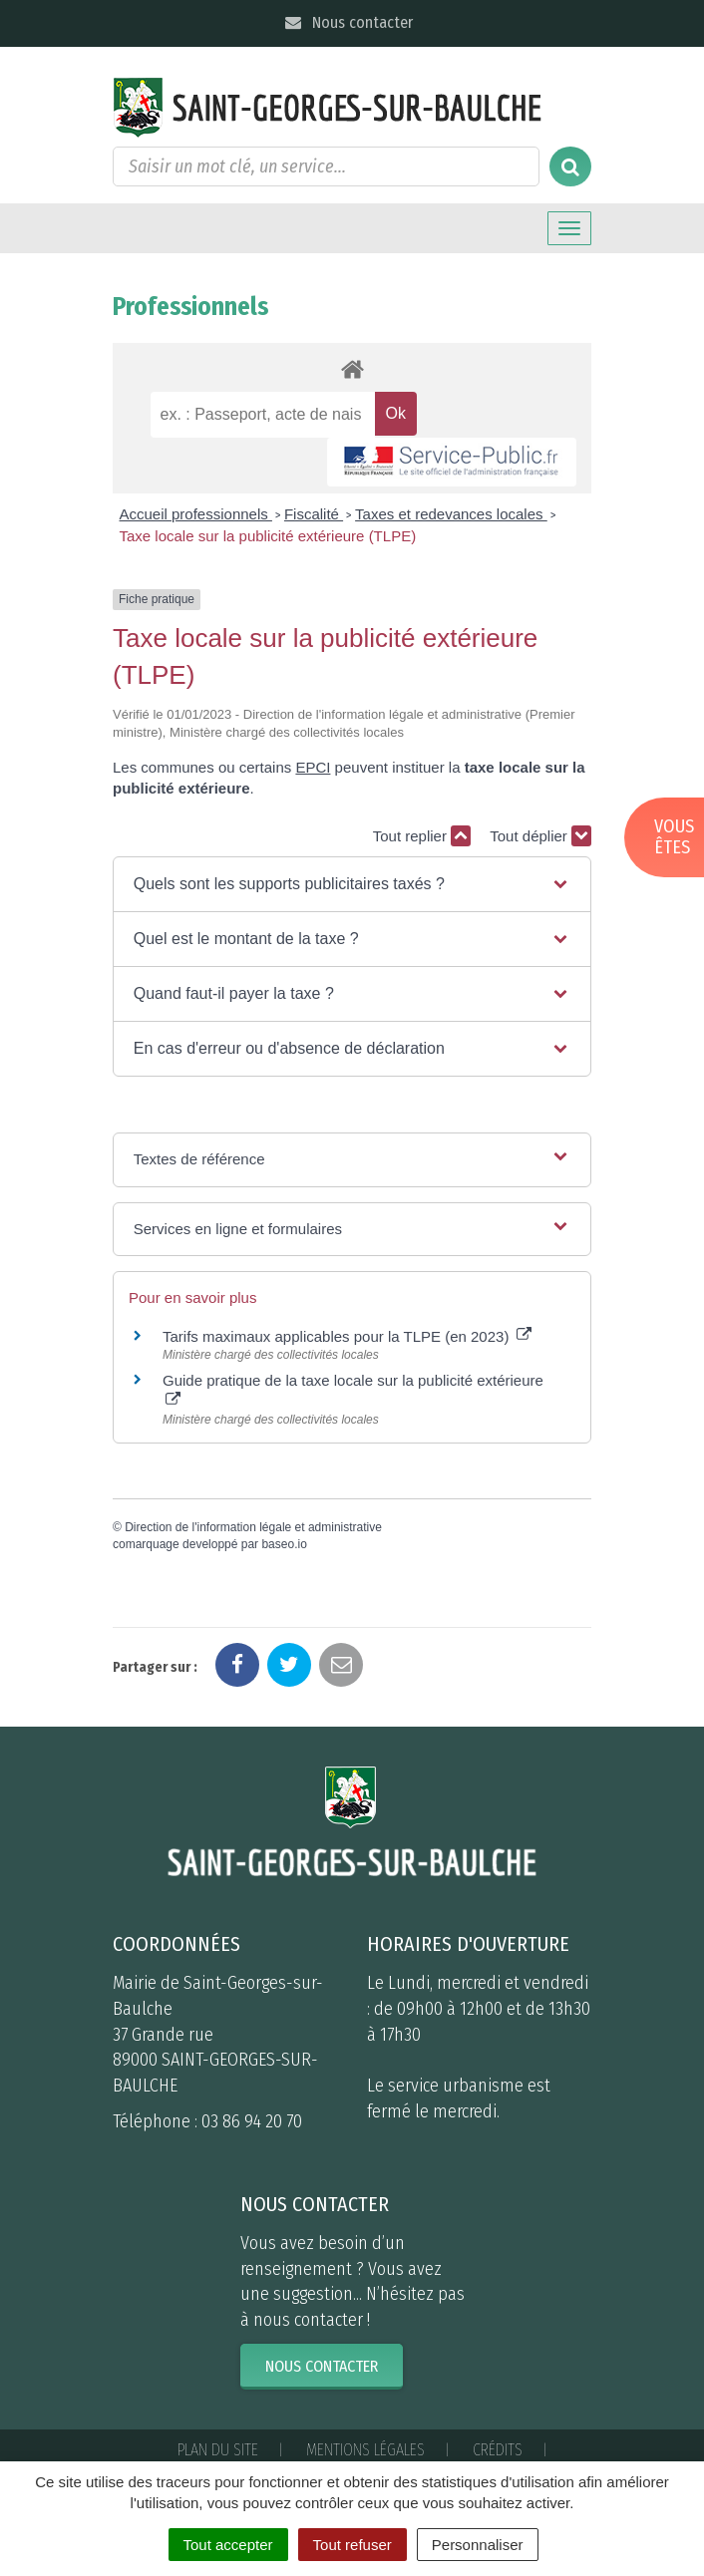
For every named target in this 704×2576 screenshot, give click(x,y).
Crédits (498, 2449)
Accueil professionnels (196, 513)
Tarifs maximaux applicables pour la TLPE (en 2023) (347, 1336)
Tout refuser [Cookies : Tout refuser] (352, 2544)
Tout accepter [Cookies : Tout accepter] (228, 2544)
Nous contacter (347, 22)
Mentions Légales (365, 2449)
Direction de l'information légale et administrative (253, 1527)
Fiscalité (313, 513)
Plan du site (217, 2449)
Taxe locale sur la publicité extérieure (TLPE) (268, 535)
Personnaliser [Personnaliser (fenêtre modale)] (478, 2544)
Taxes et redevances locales (451, 513)
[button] (352, 884)
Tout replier (422, 835)
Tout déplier (540, 835)
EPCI (312, 767)
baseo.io (283, 1544)
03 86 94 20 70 (251, 2121)
